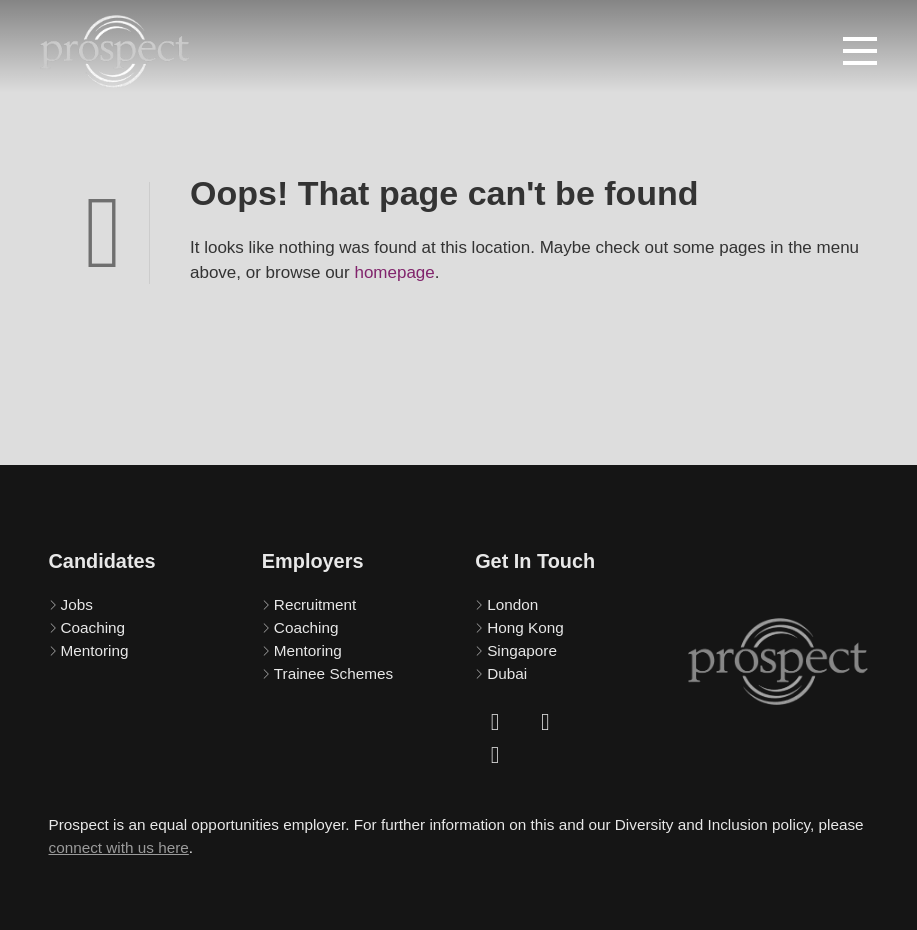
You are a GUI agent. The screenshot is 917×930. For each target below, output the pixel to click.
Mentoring (95, 650)
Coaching (93, 627)
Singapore (522, 650)
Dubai (507, 673)
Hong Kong (525, 627)
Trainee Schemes (333, 673)
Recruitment (315, 604)
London (512, 604)
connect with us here (119, 847)
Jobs (77, 604)
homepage (394, 272)
